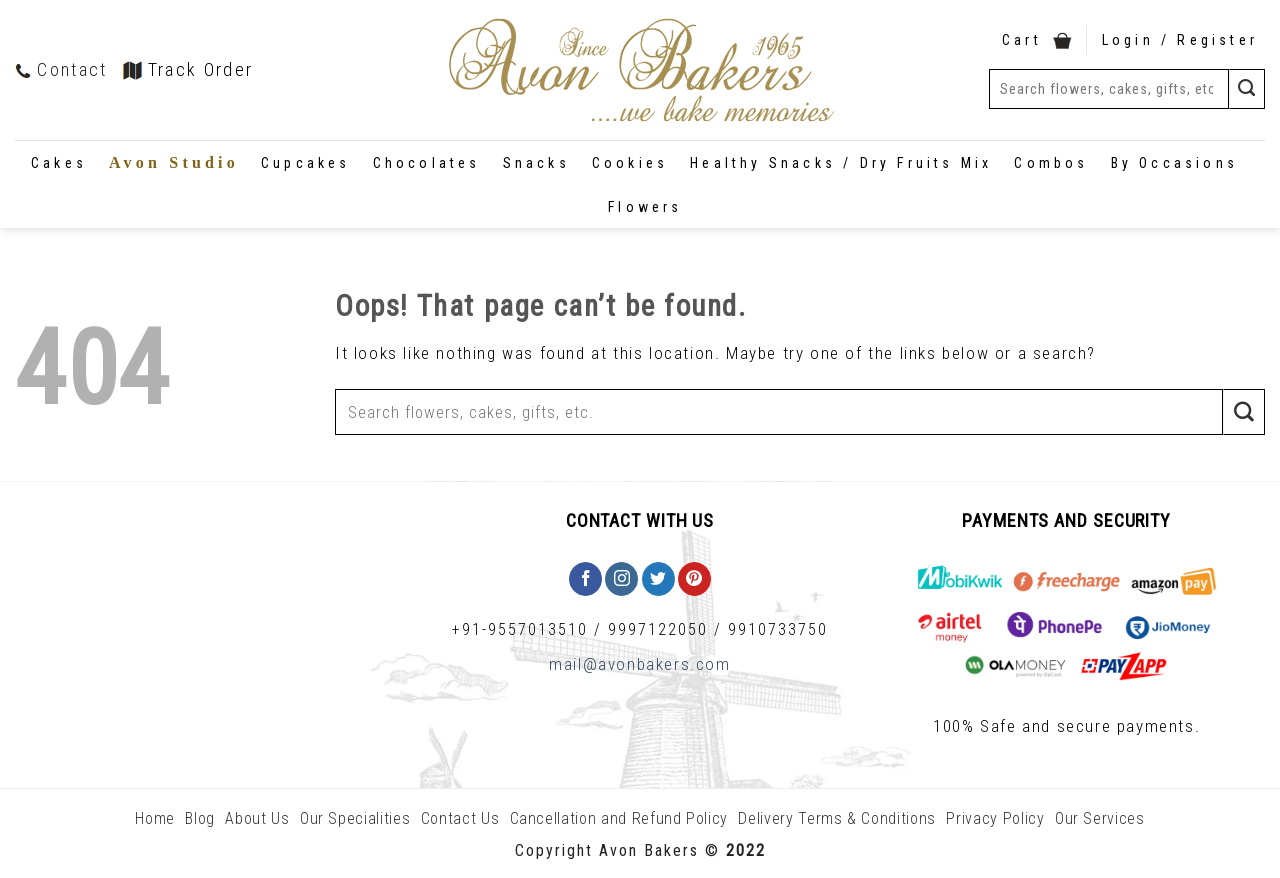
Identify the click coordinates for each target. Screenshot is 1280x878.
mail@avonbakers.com (639, 664)
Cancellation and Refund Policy (619, 818)
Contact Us (460, 818)
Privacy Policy (995, 818)
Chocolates (427, 163)
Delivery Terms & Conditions (837, 818)
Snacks (536, 163)
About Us (257, 818)
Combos (1051, 163)
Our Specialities (355, 818)
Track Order (188, 69)
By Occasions (1174, 163)
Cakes (59, 163)
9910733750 (778, 629)
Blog (200, 818)
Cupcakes (306, 163)
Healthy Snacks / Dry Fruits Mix (841, 163)
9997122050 (658, 629)
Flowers (645, 207)
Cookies (630, 163)
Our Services (1100, 818)
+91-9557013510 (520, 629)
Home (155, 818)
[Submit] (1247, 88)
